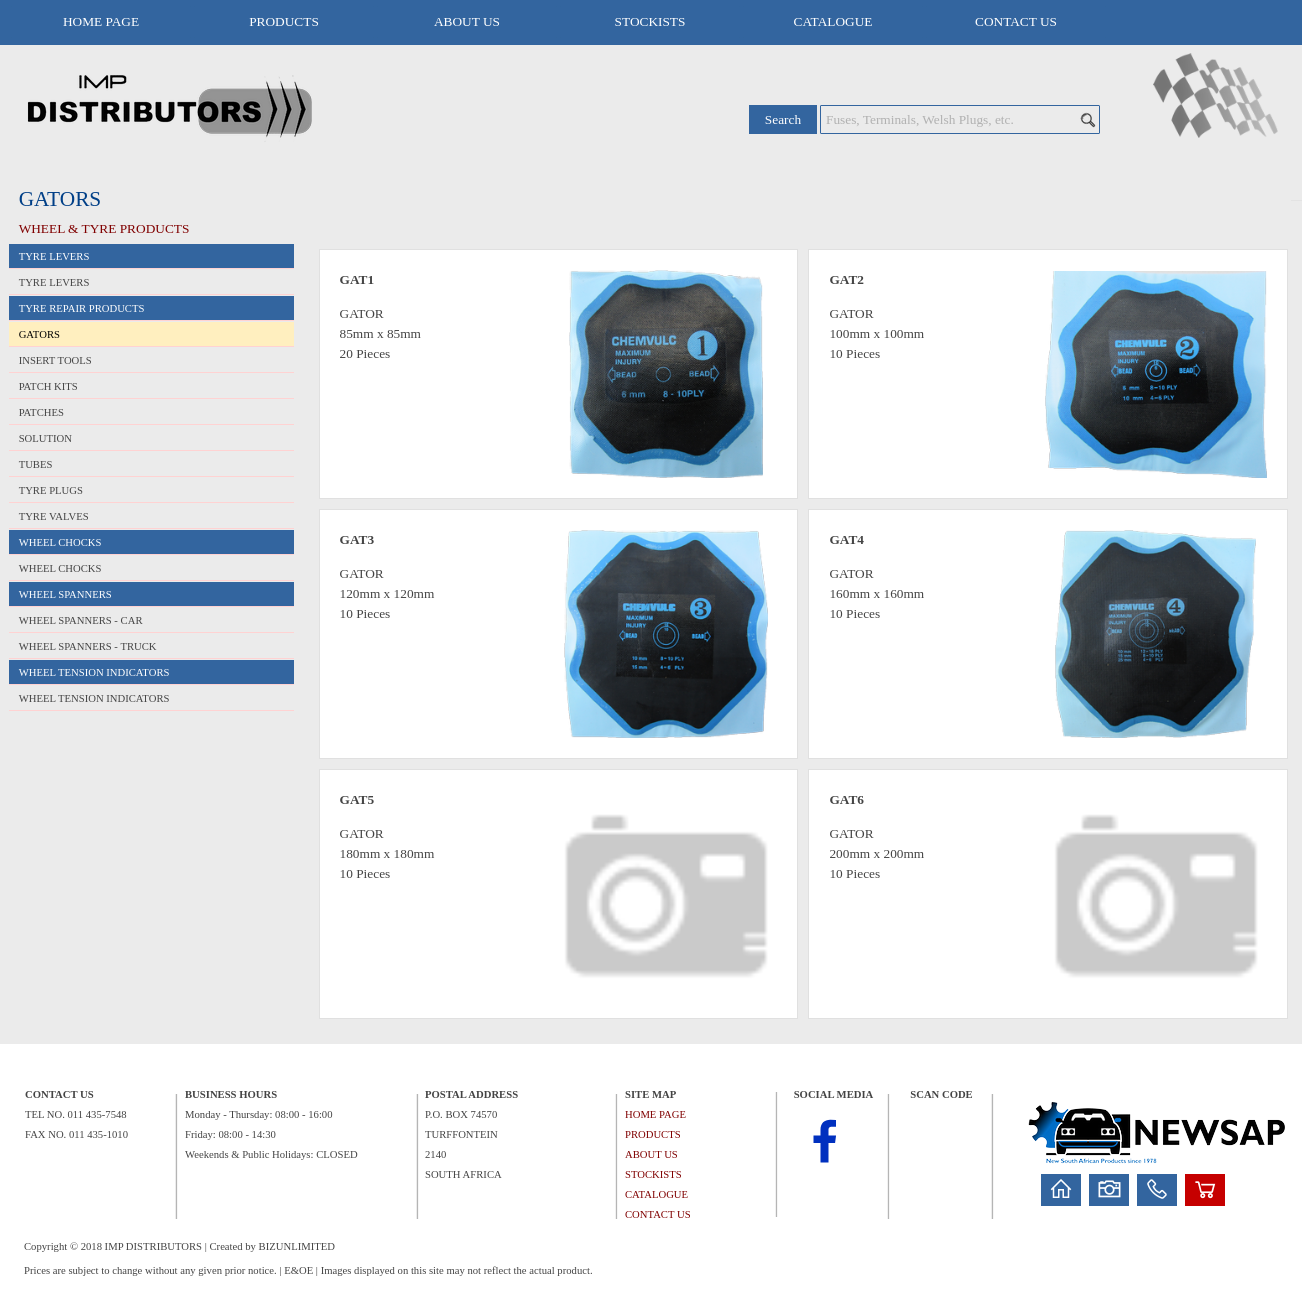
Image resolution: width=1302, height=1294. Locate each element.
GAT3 (357, 539)
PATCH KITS (48, 386)
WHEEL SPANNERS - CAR (81, 620)
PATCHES (41, 412)
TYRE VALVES (54, 516)
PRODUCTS (284, 21)
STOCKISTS (650, 21)
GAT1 (357, 279)
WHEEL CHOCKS (60, 568)
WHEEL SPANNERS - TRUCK (88, 646)
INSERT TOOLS (55, 360)
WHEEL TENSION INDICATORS (94, 698)
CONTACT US (1016, 21)
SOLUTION (45, 438)
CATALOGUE (833, 21)
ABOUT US (467, 21)
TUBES (36, 464)
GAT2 (846, 279)
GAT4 (846, 539)
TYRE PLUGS (51, 490)
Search (783, 119)
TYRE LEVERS (54, 282)
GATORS (39, 334)
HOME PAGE (101, 21)
